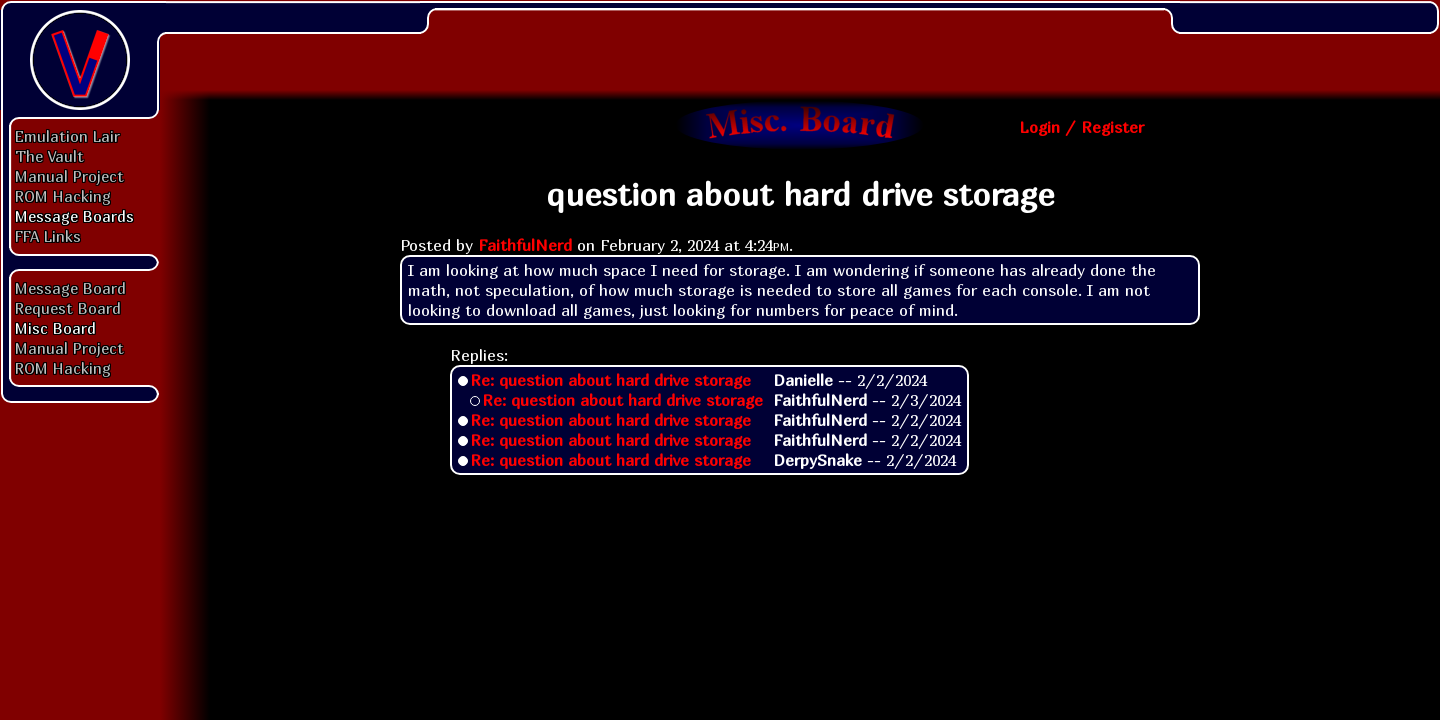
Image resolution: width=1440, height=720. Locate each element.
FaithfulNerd (525, 245)
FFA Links (48, 236)
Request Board (68, 308)
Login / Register (1081, 127)
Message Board (70, 288)
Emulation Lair (67, 136)
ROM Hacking (63, 196)
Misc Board (55, 328)
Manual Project (69, 176)
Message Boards (74, 216)
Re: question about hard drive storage (610, 380)
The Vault (49, 156)
